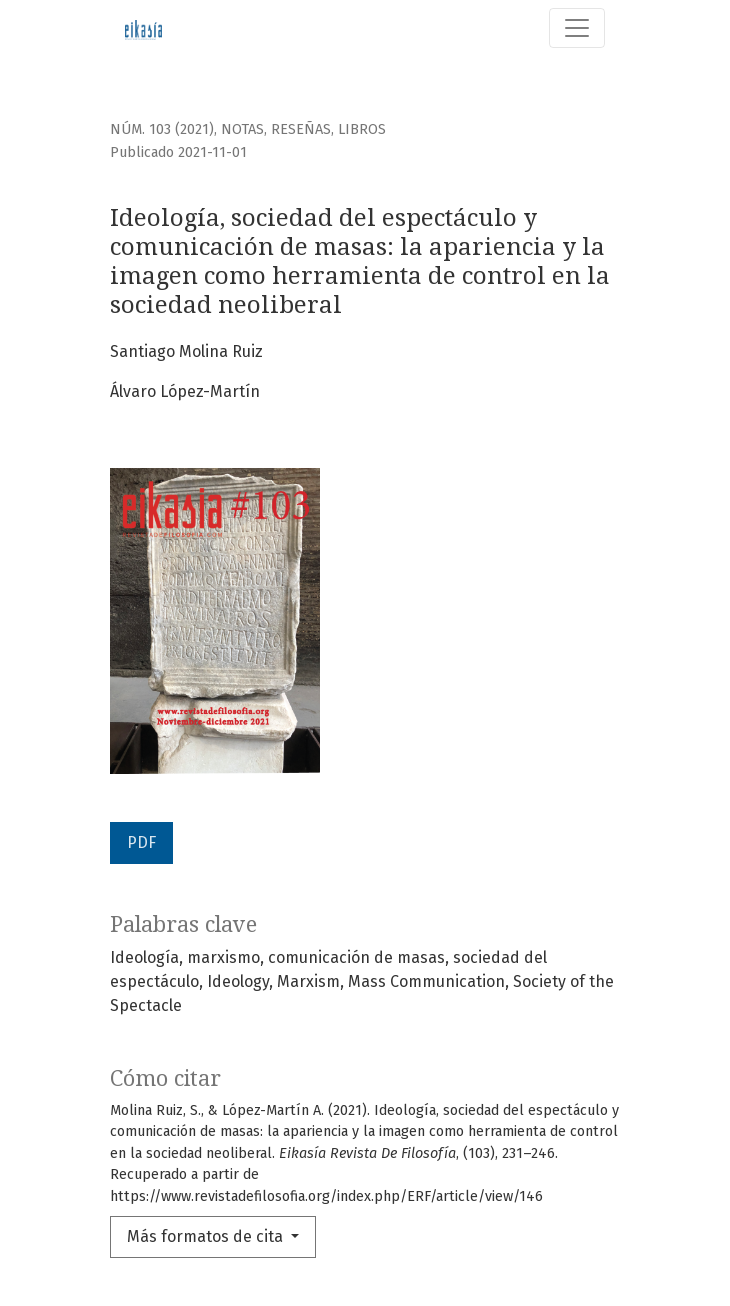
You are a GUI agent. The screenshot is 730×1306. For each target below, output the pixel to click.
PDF (141, 842)
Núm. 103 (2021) (162, 129)
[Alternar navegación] (577, 28)
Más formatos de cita (207, 1236)
